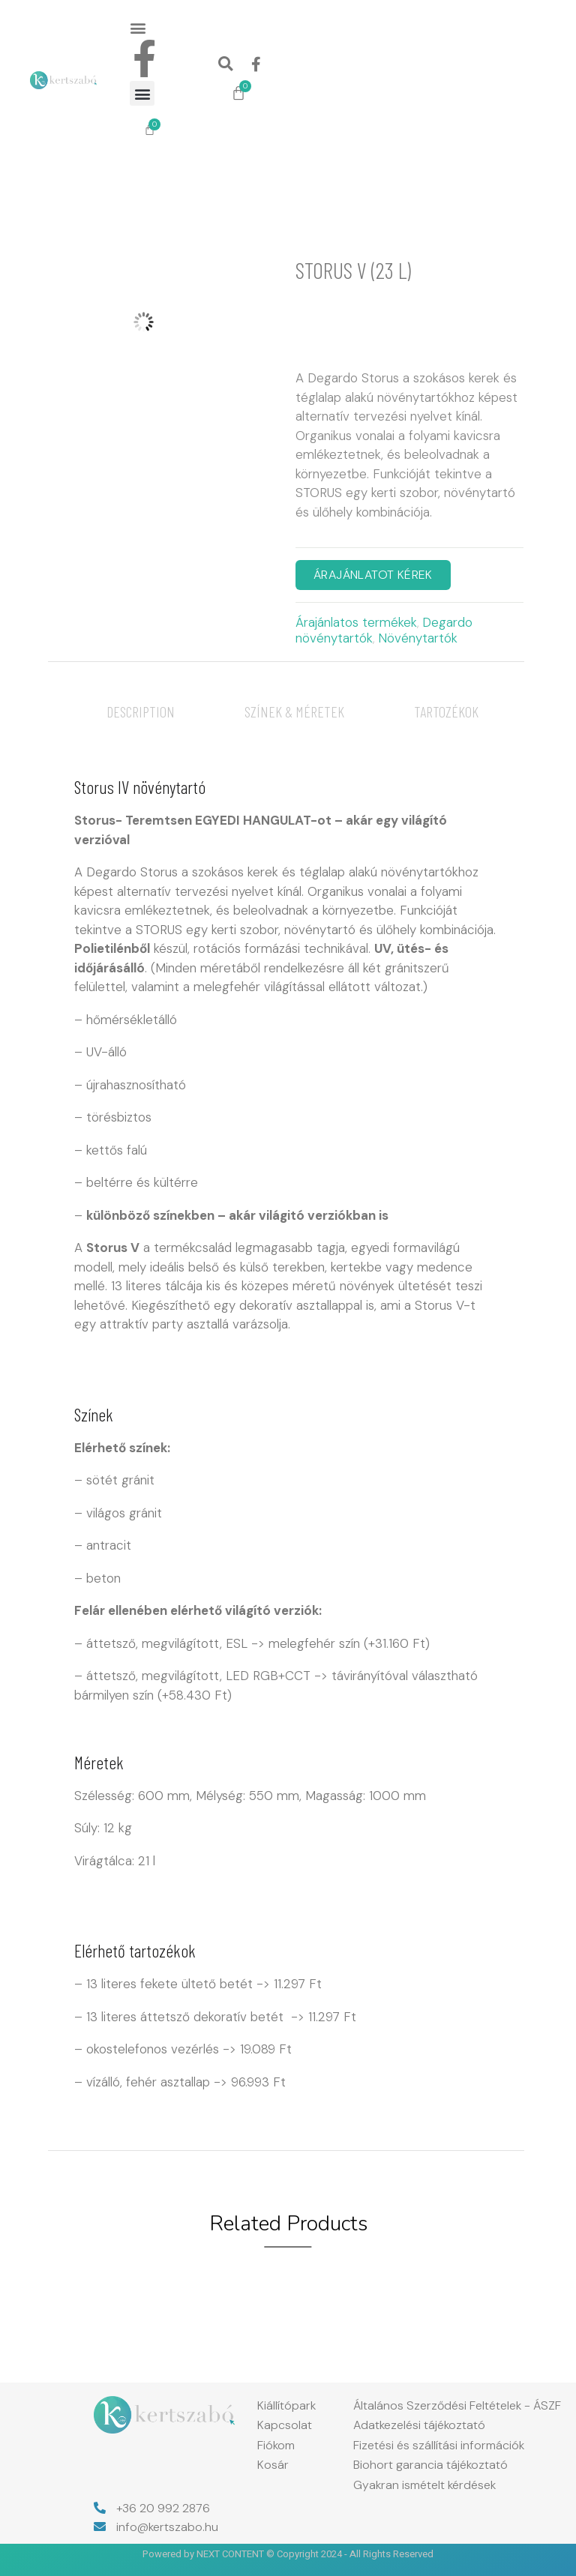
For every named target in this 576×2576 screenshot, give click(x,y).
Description (140, 711)
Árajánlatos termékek (356, 622)
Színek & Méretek (294, 711)
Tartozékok (446, 711)
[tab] (140, 711)
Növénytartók (418, 638)
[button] (137, 27)
